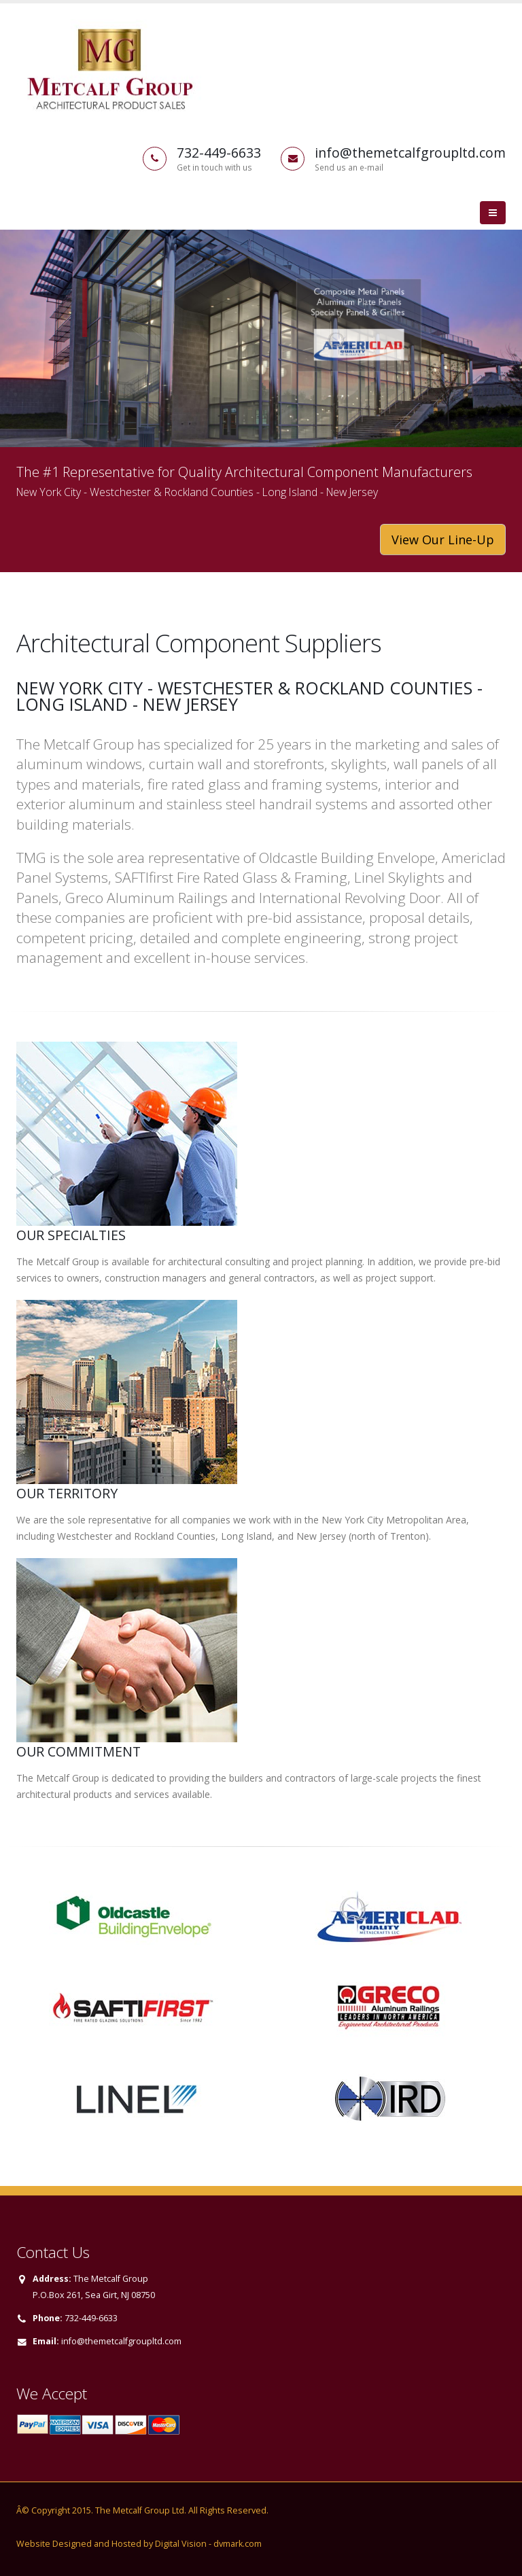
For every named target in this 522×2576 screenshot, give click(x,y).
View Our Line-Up (443, 539)
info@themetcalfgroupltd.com (121, 2341)
